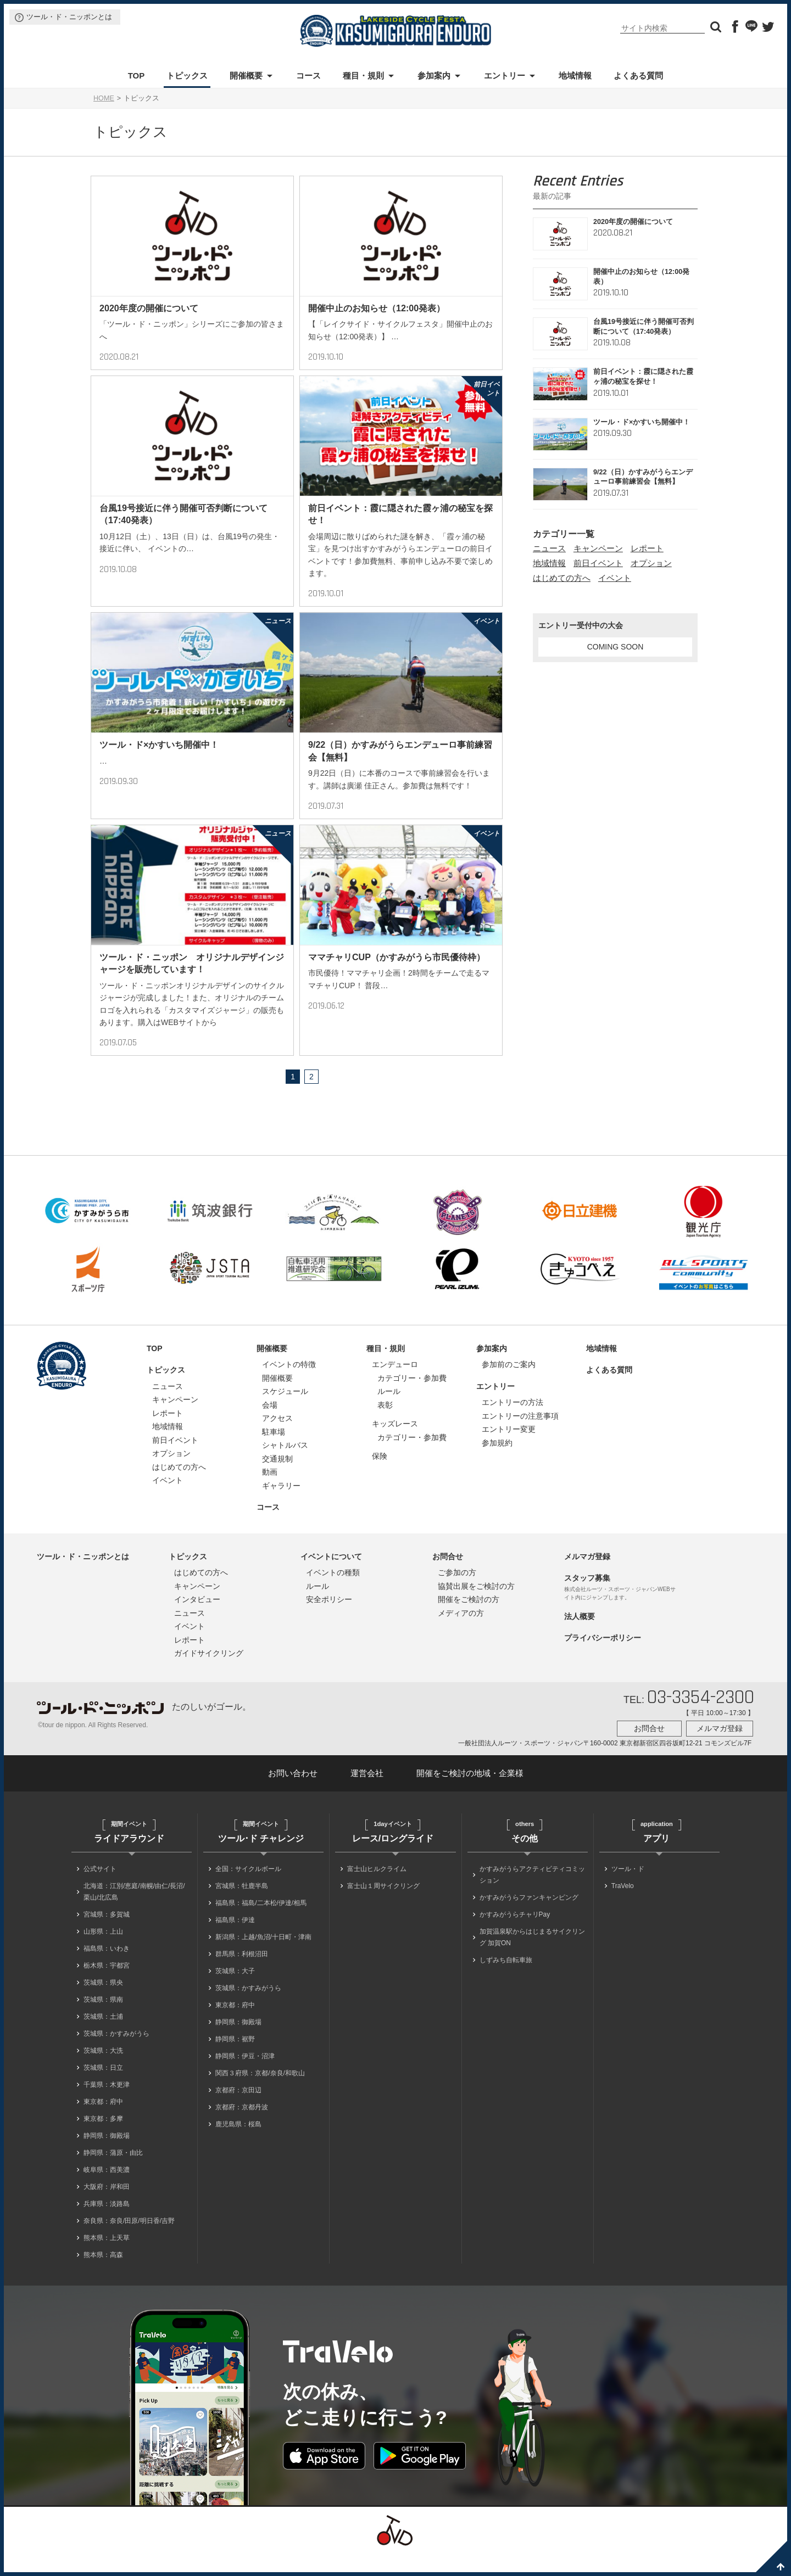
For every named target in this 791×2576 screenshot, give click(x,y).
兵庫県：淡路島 (106, 2226)
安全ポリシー (329, 1621)
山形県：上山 (103, 1953)
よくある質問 (638, 75)
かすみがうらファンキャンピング (529, 1919)
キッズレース (395, 1445)
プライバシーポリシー (602, 1659)
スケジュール (285, 1413)
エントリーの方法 (512, 1424)
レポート (647, 548)
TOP (136, 75)
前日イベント (598, 563)
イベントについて (331, 1578)
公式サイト (99, 1891)
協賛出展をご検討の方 (476, 1608)
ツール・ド (627, 1891)
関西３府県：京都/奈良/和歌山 (260, 2095)
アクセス (277, 1440)
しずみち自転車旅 (506, 1982)
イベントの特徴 (289, 1386)
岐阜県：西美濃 (106, 2192)
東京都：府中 (103, 2123)
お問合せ (447, 1578)
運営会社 (366, 1795)
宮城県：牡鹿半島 (241, 1908)
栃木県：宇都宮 (106, 1987)
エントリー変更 (509, 1451)
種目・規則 (363, 75)
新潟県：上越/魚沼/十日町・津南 (263, 1959)
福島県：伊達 (235, 1942)
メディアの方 (461, 1635)
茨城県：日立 (103, 2089)
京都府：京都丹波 (241, 2129)
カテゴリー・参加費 (412, 1400)
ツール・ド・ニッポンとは (69, 17)
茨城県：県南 (103, 2021)
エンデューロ (395, 1386)
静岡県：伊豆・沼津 (245, 2078)
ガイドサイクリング (208, 1675)
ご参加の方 (457, 1594)
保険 (379, 1478)
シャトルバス (285, 1467)
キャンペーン (598, 548)
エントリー (504, 75)
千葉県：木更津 (106, 2106)
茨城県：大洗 (103, 2072)
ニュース (549, 548)
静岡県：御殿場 (106, 2157)
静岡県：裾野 (235, 2061)
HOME (103, 98)
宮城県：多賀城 (106, 1936)
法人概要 (579, 1638)
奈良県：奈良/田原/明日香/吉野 (129, 2243)
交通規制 (277, 1480)
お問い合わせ (292, 1795)
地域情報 (575, 75)
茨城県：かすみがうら (116, 2055)
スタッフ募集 (587, 1599)
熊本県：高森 (103, 2277)
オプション (651, 563)
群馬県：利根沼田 (241, 1976)
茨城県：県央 (103, 2004)
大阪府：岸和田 (106, 2209)
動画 (269, 1493)
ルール (388, 1413)
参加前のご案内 (509, 1386)
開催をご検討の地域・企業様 (469, 1795)
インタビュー (197, 1621)
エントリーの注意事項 (520, 1437)
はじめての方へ (562, 578)
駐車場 (273, 1453)
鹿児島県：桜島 (238, 2146)
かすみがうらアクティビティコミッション (532, 1896)
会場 (269, 1427)
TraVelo (622, 1908)
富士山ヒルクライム (376, 1891)
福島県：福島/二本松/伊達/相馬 (261, 1925)
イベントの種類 (333, 1594)
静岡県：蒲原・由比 (113, 2175)
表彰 (385, 1427)
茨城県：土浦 (103, 2038)
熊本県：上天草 (106, 2260)
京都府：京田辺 (238, 2112)
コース (308, 75)
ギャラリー (281, 1507)
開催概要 (246, 75)
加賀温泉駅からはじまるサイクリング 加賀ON (532, 1959)
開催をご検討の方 (468, 1621)
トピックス (187, 75)
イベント (614, 578)
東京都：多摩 (103, 2140)
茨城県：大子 (235, 1993)
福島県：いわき (106, 1970)
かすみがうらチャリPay (515, 1936)
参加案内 (433, 75)
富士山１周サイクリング (383, 1908)
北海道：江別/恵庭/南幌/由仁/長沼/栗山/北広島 (134, 1913)
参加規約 (497, 1464)
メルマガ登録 (587, 1578)
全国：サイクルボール (248, 1891)
